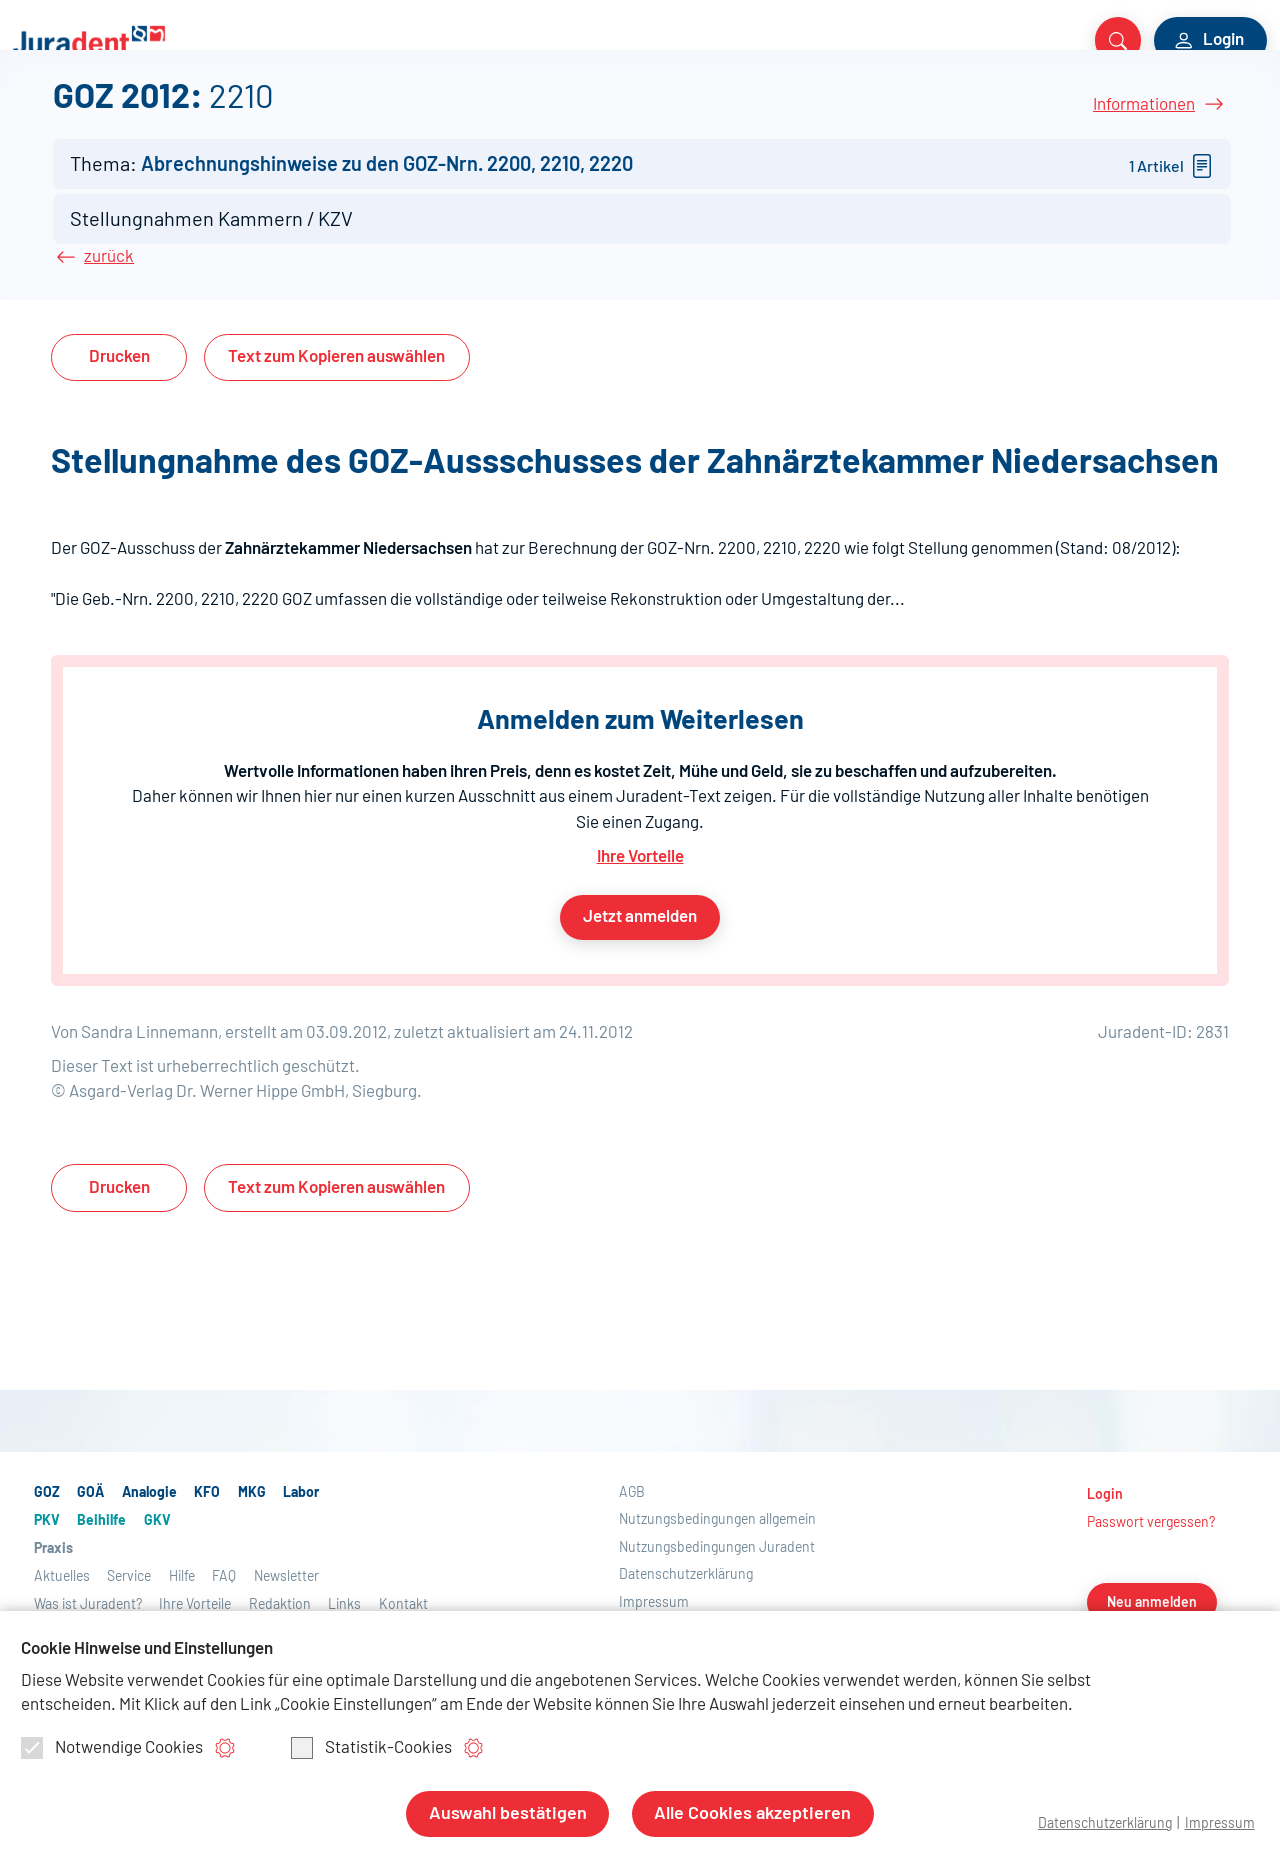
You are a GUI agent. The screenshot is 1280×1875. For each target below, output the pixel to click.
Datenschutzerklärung (1099, 1823)
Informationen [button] (1144, 198)
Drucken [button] (119, 468)
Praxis (629, 112)
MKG (272, 112)
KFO (221, 112)
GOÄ (82, 112)
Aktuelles (736, 112)
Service (820, 112)
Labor (330, 112)
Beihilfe (478, 112)
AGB (632, 1603)
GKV (543, 112)
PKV (413, 112)
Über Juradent (926, 112)
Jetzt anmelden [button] (640, 1027)
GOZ (32, 112)
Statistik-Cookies (371, 1749)
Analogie (152, 112)
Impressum (1218, 1823)
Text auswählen (336, 468)
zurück (109, 368)
